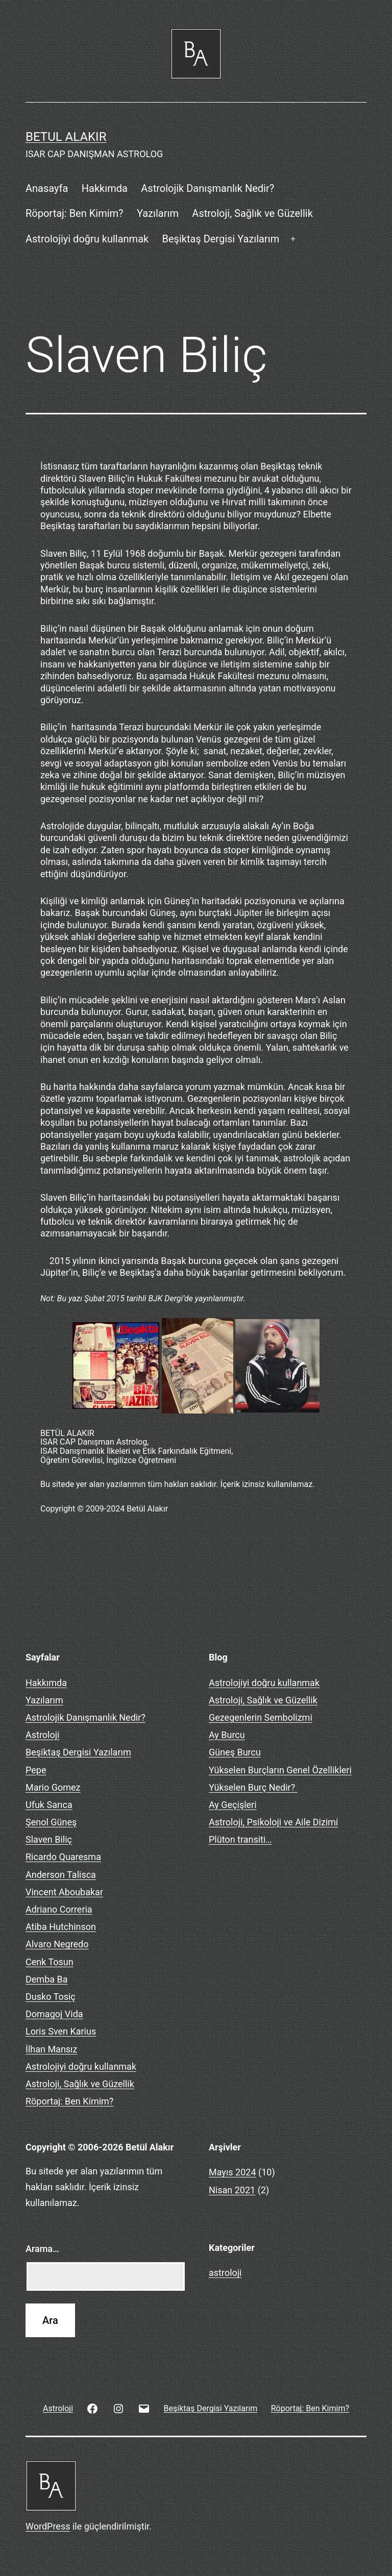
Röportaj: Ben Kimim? (75, 213)
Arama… (42, 2248)
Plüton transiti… (240, 1839)
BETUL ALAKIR (66, 137)
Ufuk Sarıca (49, 1804)
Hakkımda (105, 188)
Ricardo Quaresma (63, 1856)
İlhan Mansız (52, 2049)
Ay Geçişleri (233, 1804)
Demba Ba (47, 1979)
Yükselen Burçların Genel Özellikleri (280, 1770)
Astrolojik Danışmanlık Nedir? (207, 188)
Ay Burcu (227, 1734)
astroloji (225, 2272)
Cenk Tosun (50, 1961)
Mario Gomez (53, 1787)
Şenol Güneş (51, 1822)
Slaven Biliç (49, 1839)
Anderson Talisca (61, 1874)
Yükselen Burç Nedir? (253, 1787)
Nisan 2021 (232, 2190)
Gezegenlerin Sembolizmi (260, 1717)
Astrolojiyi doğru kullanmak (87, 239)
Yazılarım (158, 213)
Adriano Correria (59, 1909)
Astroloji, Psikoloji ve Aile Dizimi (273, 1822)
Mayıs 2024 (232, 2172)
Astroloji (42, 1734)
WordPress (48, 2526)
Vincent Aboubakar (64, 1892)
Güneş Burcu (235, 1752)
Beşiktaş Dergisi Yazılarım (221, 239)
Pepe (36, 1770)
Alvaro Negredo (57, 1944)
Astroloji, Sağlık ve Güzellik (252, 213)
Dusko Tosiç (51, 1996)
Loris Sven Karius (61, 2031)
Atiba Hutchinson (61, 1926)
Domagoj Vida (54, 2014)
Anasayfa (47, 188)
